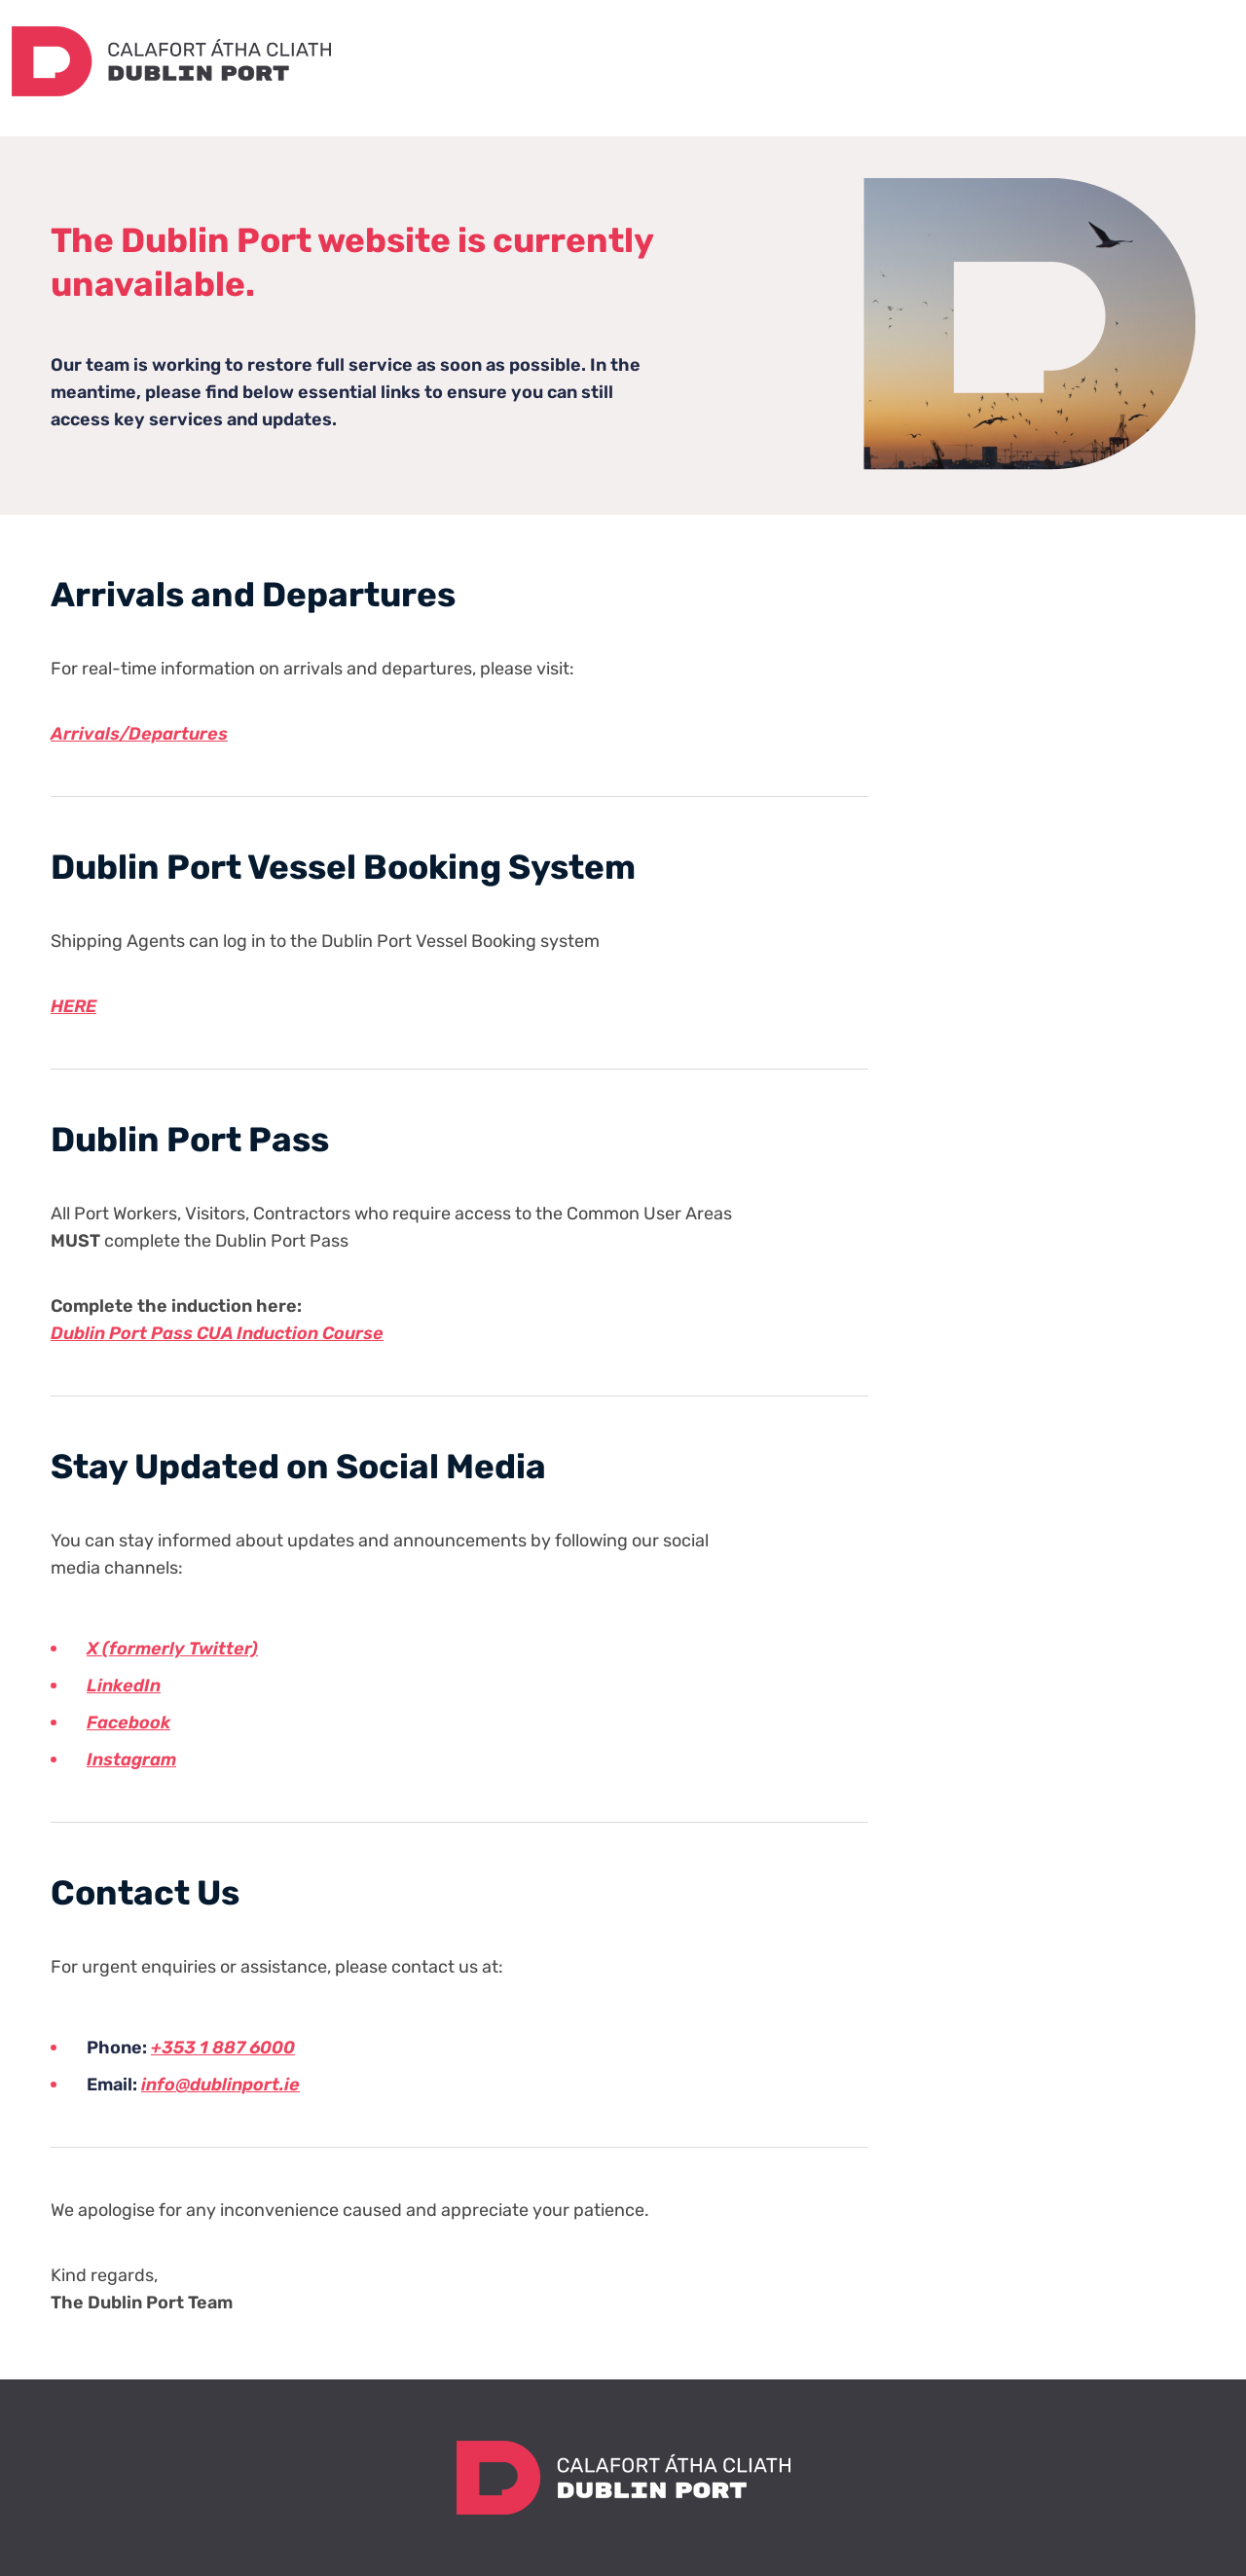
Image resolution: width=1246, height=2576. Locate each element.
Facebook (128, 1722)
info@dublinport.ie (220, 2084)
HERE (73, 1006)
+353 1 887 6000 (223, 2047)
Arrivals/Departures (139, 733)
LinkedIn (124, 1685)
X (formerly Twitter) (172, 1648)
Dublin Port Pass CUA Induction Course (217, 1333)
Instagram (131, 1759)
